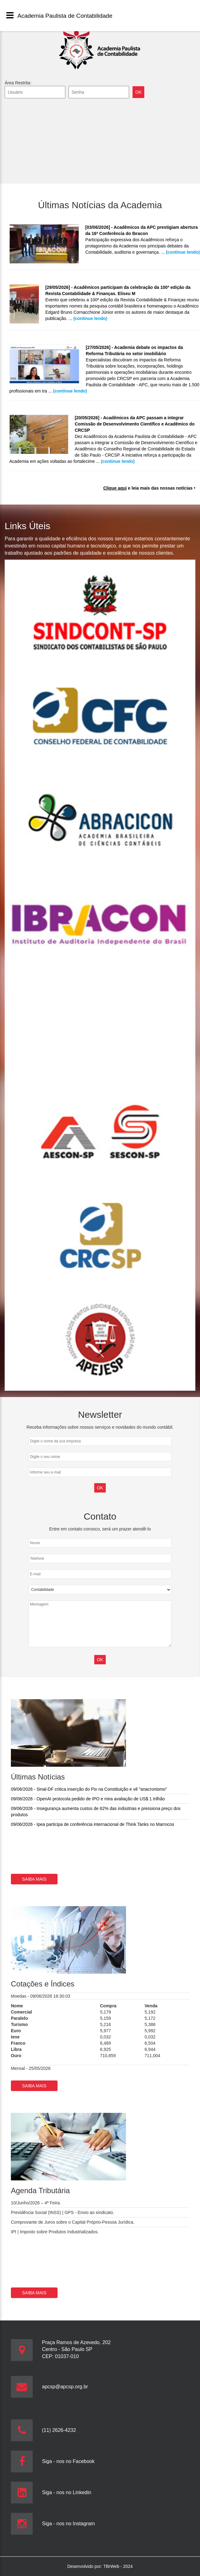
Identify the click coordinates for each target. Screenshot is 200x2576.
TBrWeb (111, 2566)
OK (100, 1659)
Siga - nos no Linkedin (66, 2492)
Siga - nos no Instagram (68, 2523)
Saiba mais (34, 1879)
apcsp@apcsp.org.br (65, 2386)
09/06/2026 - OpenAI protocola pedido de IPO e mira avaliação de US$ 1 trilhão (88, 1798)
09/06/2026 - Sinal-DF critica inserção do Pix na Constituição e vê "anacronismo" (89, 1789)
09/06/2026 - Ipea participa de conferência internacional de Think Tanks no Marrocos (92, 1824)
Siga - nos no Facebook (68, 2461)
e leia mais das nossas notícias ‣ (149, 488)
